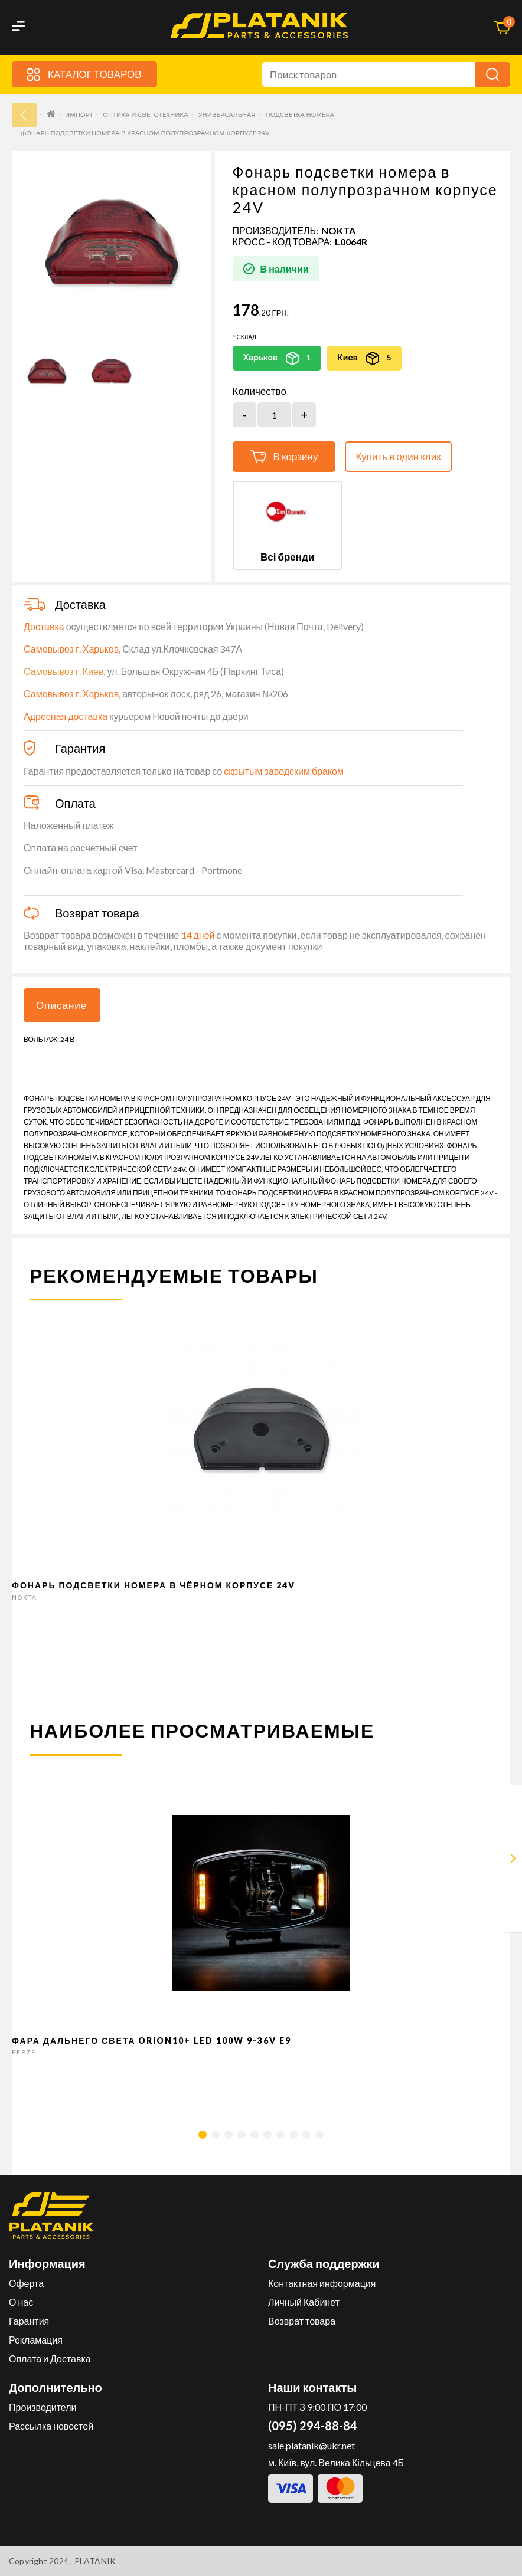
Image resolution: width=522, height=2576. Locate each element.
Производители (43, 2407)
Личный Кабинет (304, 2302)
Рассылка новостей (51, 2425)
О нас (21, 2302)
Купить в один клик (398, 456)
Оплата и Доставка (50, 2358)
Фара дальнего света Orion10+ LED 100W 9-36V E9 (152, 2041)
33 (24, 115)
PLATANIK (95, 2561)
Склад (246, 336)
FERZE (24, 2052)
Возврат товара (301, 2320)
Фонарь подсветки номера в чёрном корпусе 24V (153, 1585)
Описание (61, 1005)
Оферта (26, 2283)
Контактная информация (322, 2283)
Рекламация (36, 2339)
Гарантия (29, 2320)
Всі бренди (287, 556)
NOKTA (338, 230)
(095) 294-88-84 (312, 2425)
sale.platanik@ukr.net (311, 2445)
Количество (259, 391)
